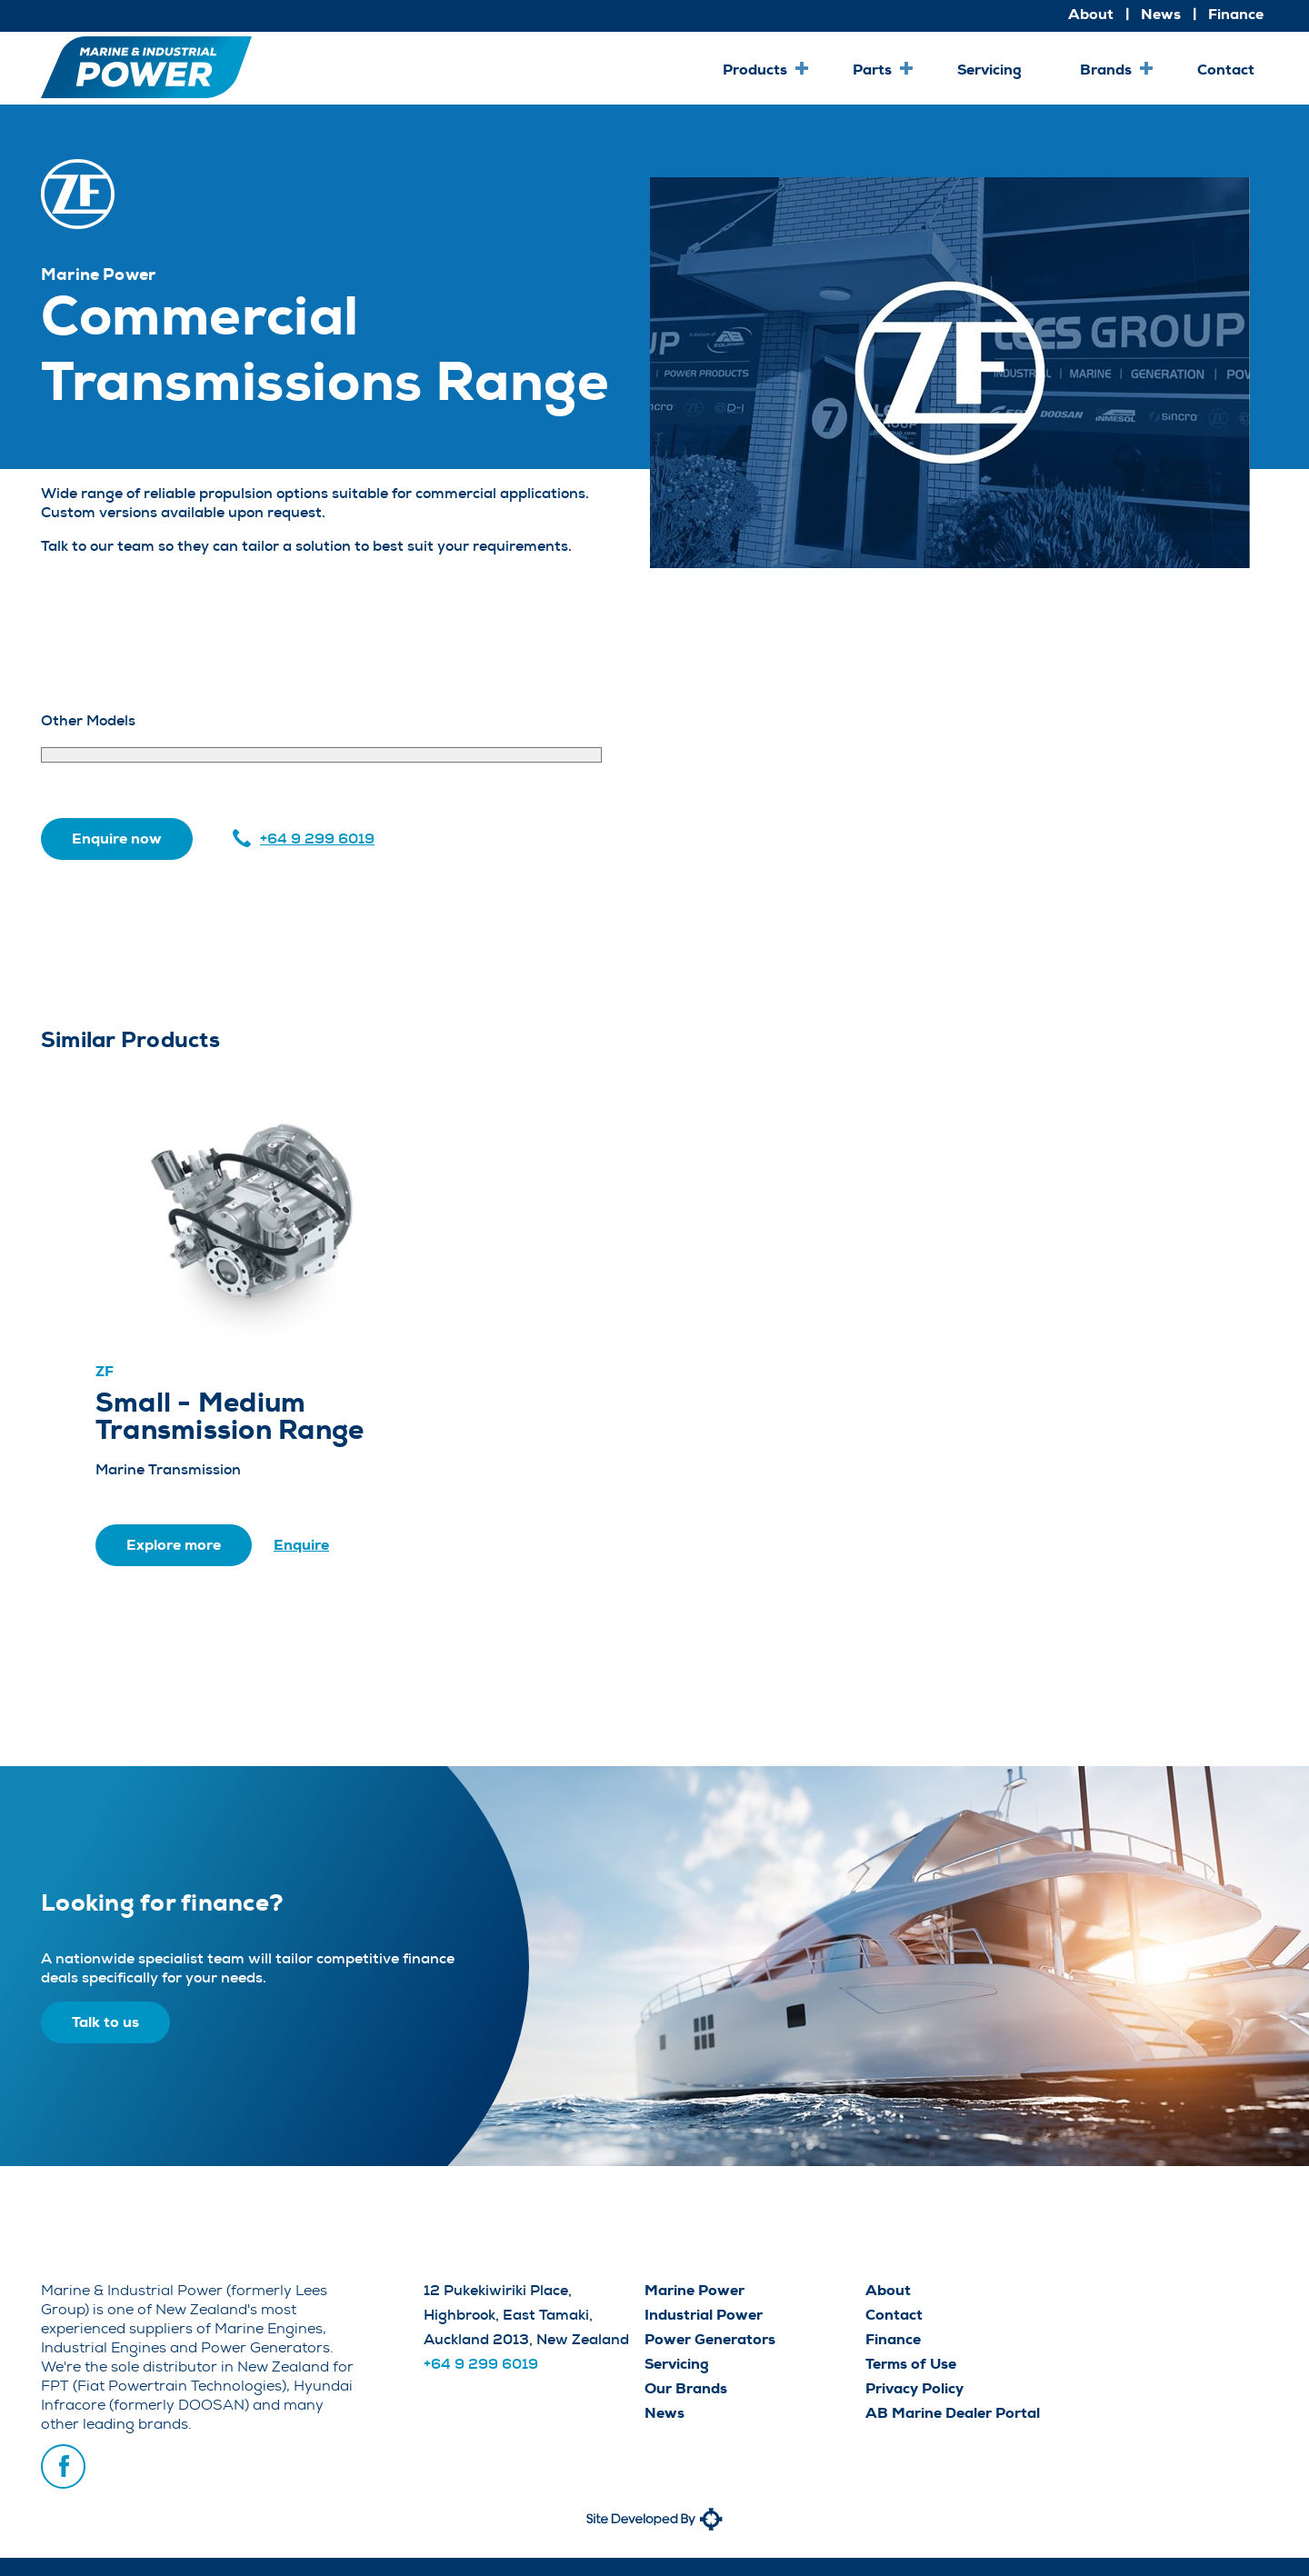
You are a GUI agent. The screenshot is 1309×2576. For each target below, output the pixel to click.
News (1161, 14)
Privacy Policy (914, 2388)
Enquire (301, 1544)
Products (755, 69)
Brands (1106, 69)
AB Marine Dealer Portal (952, 2412)
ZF (104, 1371)
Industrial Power (704, 2314)
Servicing (989, 69)
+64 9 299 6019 (317, 838)
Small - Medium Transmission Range (229, 1416)
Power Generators (710, 2339)
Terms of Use (910, 2363)
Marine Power (694, 2290)
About (1091, 14)
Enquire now (117, 838)
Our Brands (686, 2388)
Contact (1225, 69)
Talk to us (105, 2022)
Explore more (173, 1544)
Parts (872, 69)
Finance (1236, 14)
